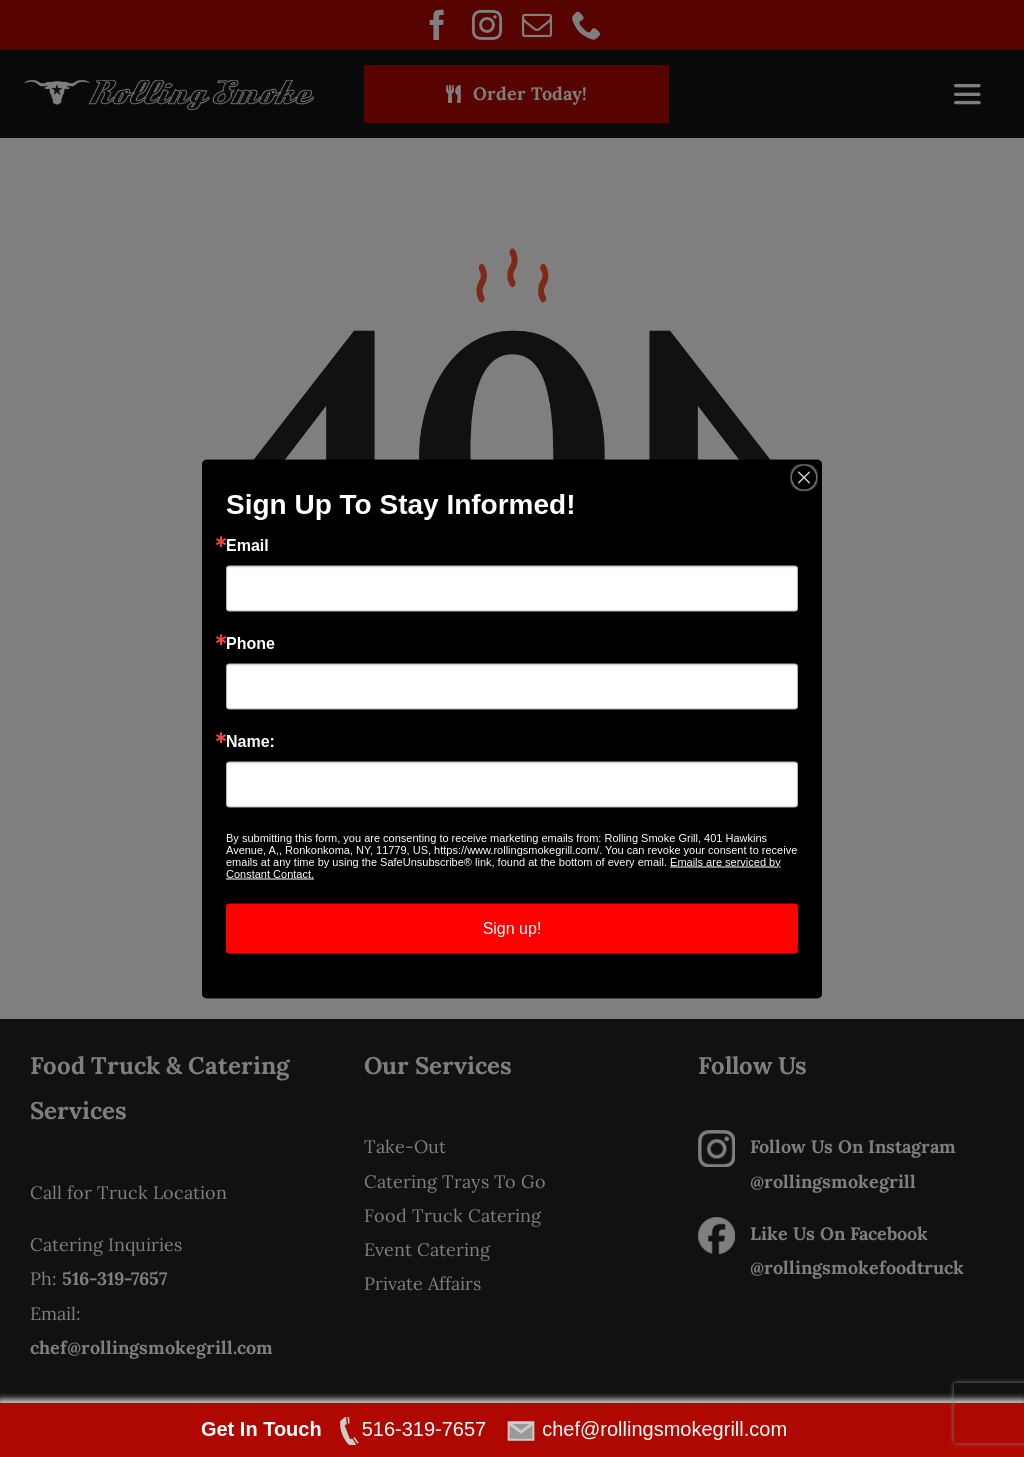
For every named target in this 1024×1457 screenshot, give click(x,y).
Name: (250, 741)
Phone (250, 643)
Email (247, 545)
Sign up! (512, 927)
